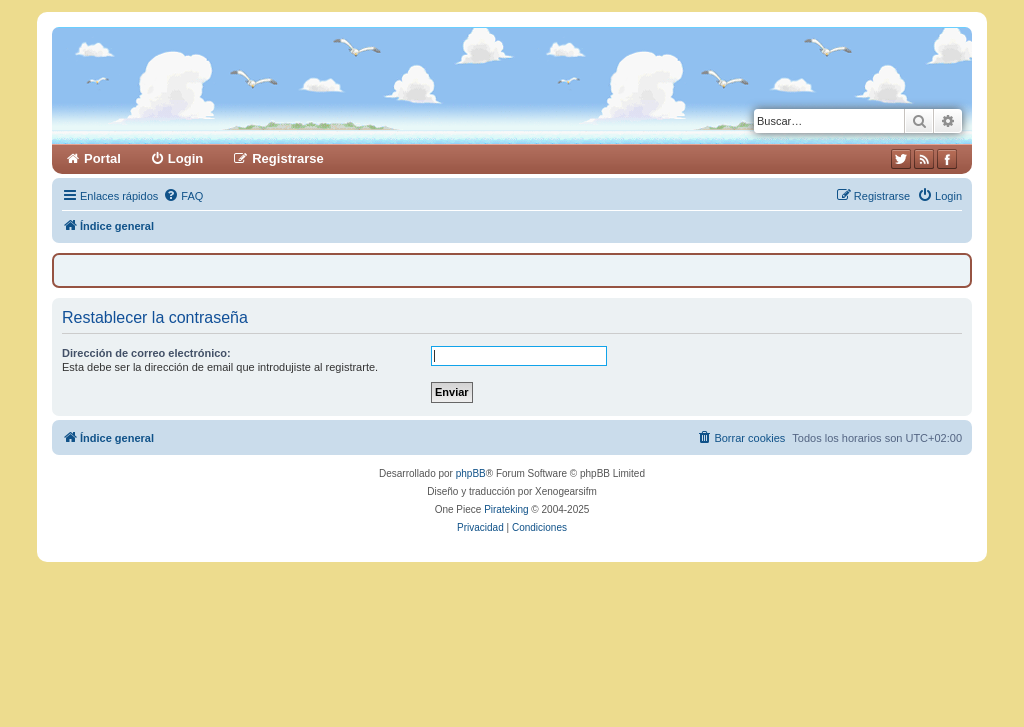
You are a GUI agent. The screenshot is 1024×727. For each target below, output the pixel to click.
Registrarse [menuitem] (288, 158)
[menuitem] (183, 196)
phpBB (471, 473)
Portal (102, 158)
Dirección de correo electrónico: (146, 353)
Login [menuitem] (185, 158)
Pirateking (506, 509)
